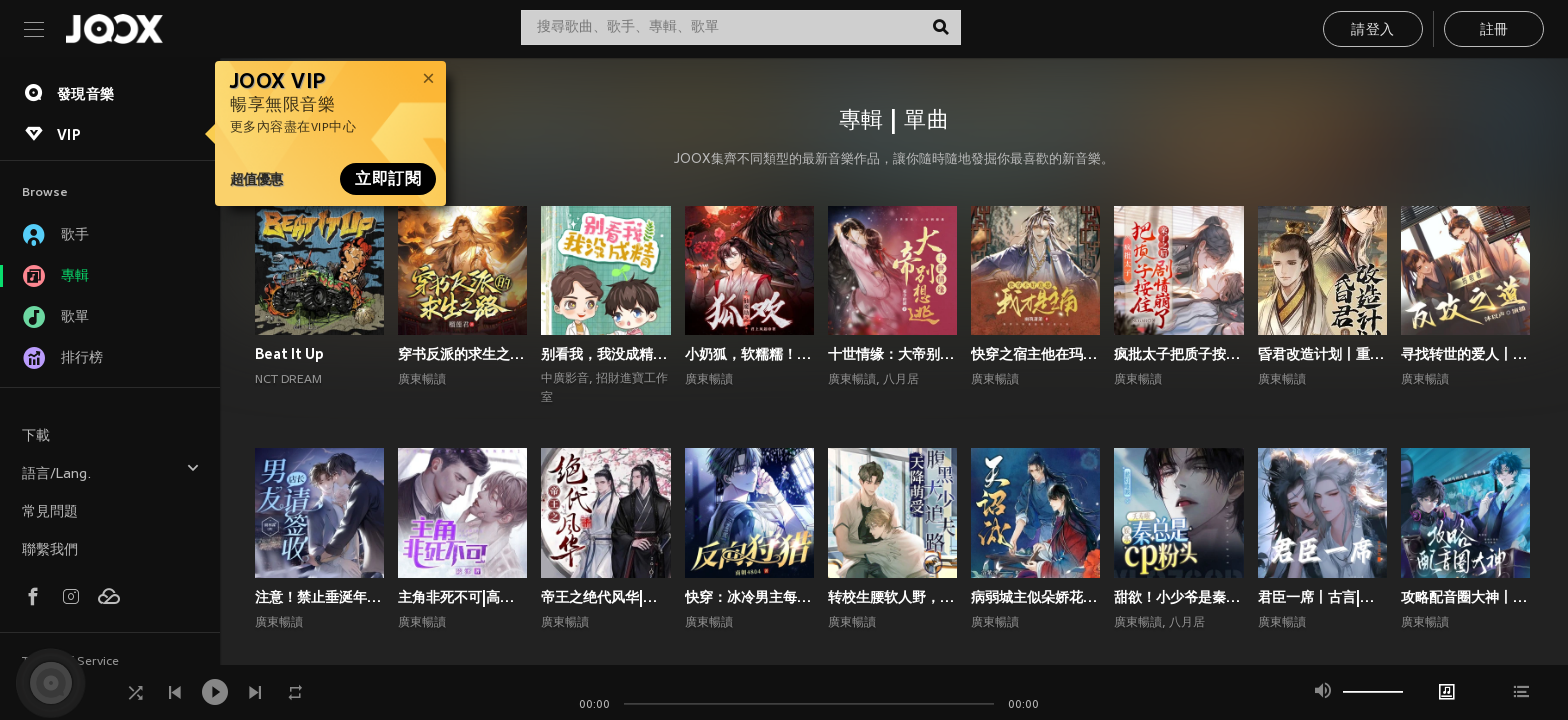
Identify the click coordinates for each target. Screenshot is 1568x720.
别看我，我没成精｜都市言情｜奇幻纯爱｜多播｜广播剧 (605, 354)
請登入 (1372, 30)
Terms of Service (70, 662)
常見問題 (50, 512)
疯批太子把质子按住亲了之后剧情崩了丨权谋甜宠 (1178, 354)
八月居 (901, 380)
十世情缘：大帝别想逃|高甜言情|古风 (892, 354)
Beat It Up (289, 354)
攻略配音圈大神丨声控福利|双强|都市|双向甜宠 (1465, 597)
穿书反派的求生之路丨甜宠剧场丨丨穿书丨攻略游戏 (462, 354)
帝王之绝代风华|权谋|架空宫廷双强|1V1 (605, 597)
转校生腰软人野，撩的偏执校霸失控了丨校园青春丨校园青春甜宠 (892, 597)
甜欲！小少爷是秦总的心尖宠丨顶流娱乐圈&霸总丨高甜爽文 (1178, 597)
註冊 (1494, 30)
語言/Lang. (111, 471)
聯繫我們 (50, 550)
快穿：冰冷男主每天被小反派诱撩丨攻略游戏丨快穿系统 (749, 597)
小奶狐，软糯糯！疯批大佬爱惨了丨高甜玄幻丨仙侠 (749, 354)
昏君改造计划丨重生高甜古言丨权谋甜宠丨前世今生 (1322, 354)
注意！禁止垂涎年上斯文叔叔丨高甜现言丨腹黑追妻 (319, 597)
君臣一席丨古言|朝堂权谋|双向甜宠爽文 (1322, 597)
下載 (36, 436)
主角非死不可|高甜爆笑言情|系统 (462, 597)
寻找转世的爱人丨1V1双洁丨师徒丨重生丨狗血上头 (1465, 354)
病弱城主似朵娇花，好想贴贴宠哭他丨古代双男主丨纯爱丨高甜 (1035, 597)
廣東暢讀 (422, 380)
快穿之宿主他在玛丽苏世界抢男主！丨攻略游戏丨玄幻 (1035, 354)
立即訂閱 (388, 179)
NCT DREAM (288, 380)
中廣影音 (565, 379)
